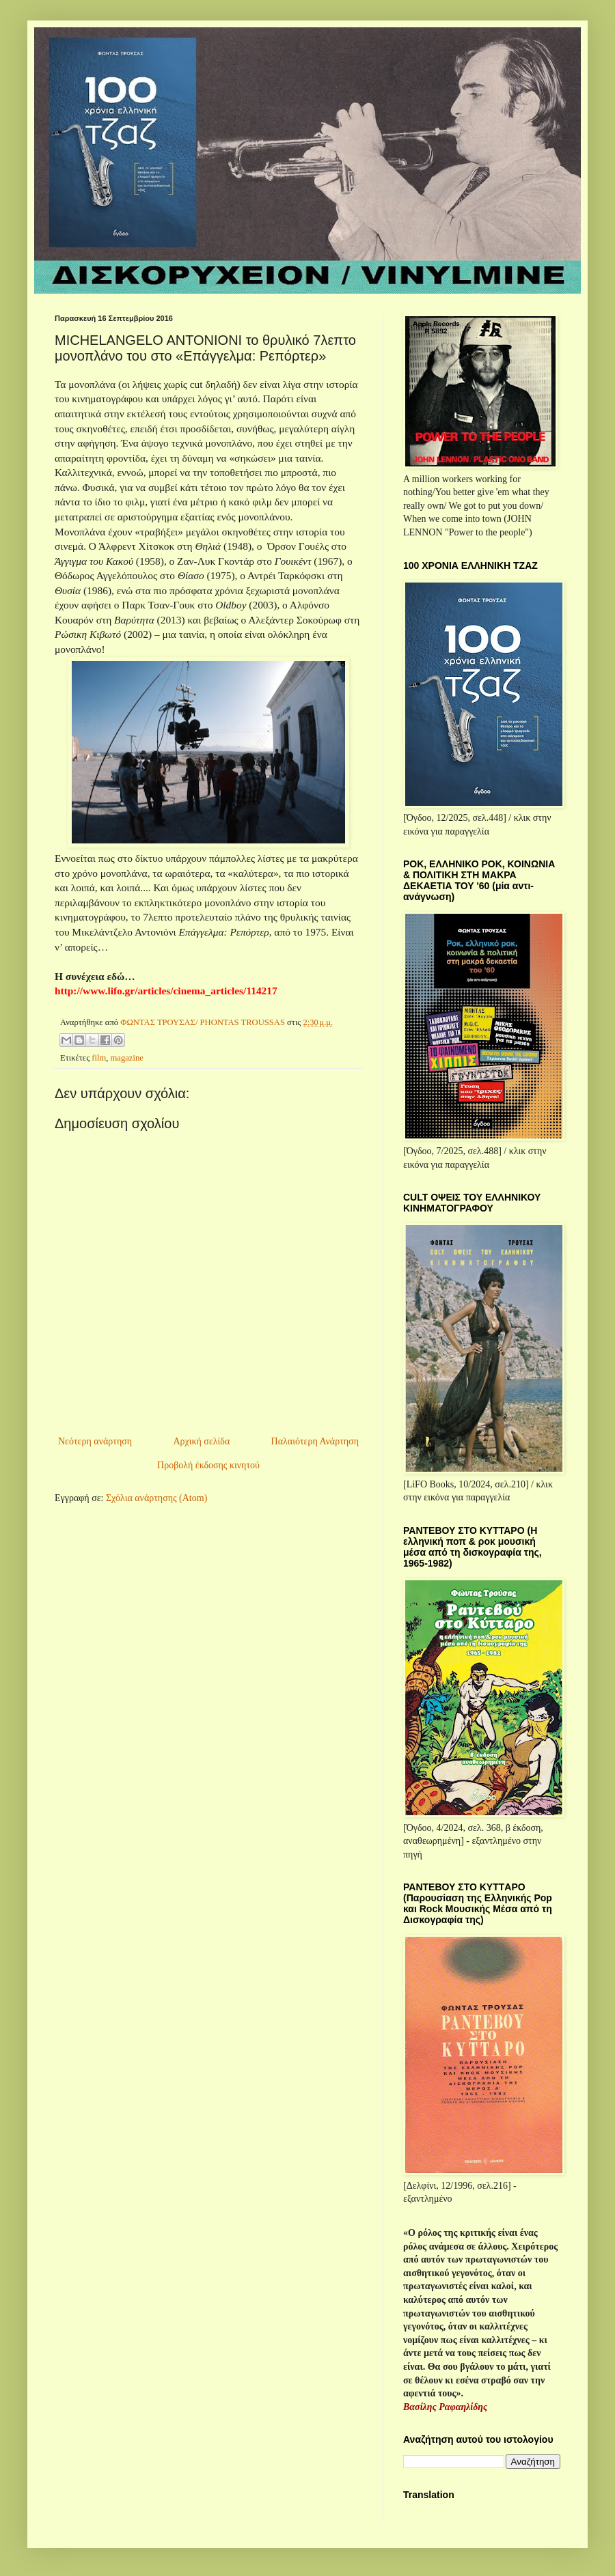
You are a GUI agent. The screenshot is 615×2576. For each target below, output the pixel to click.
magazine (127, 1058)
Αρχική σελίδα (201, 1441)
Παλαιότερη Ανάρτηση (315, 1441)
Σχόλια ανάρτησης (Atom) (156, 1498)
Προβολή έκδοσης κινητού (208, 1465)
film (99, 1058)
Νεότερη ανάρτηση (95, 1441)
